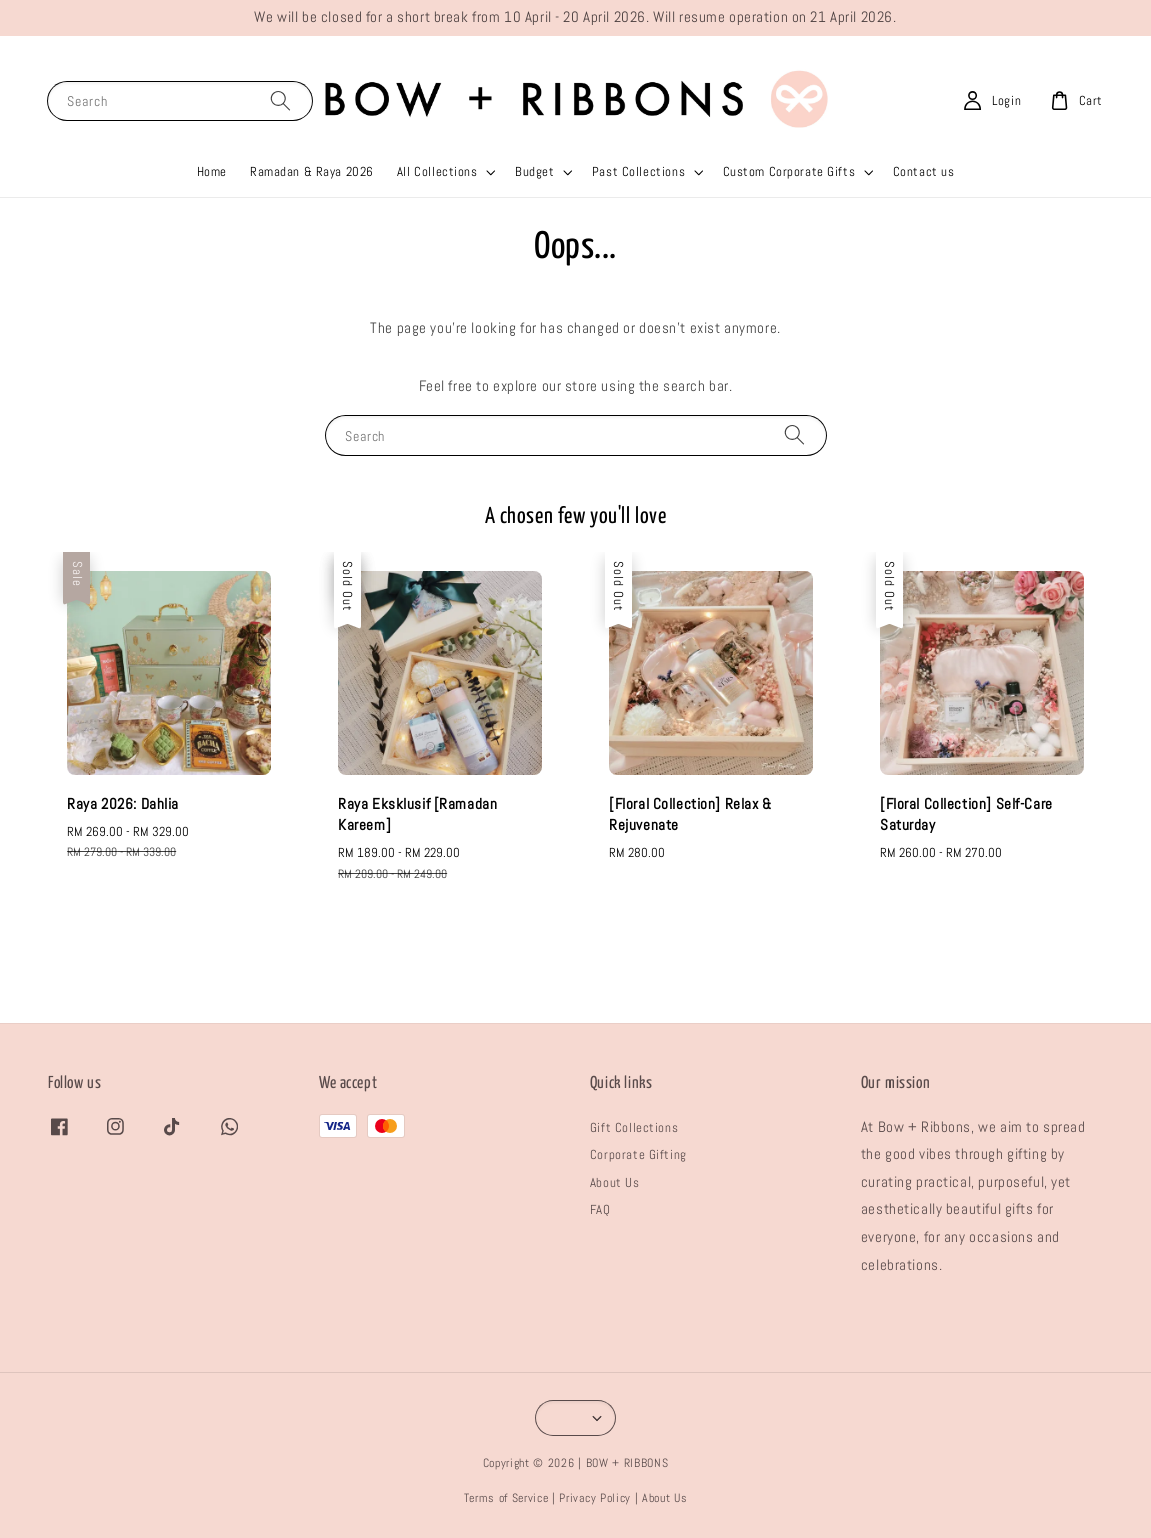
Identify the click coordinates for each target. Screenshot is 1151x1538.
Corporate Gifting (638, 1154)
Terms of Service (506, 1498)
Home (212, 171)
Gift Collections (634, 1127)
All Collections (437, 171)
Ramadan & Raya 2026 (312, 171)
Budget (534, 171)
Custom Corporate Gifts (789, 171)
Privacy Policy (594, 1498)
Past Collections (638, 171)
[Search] (280, 100)
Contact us (924, 171)
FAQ (600, 1209)
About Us (615, 1182)
